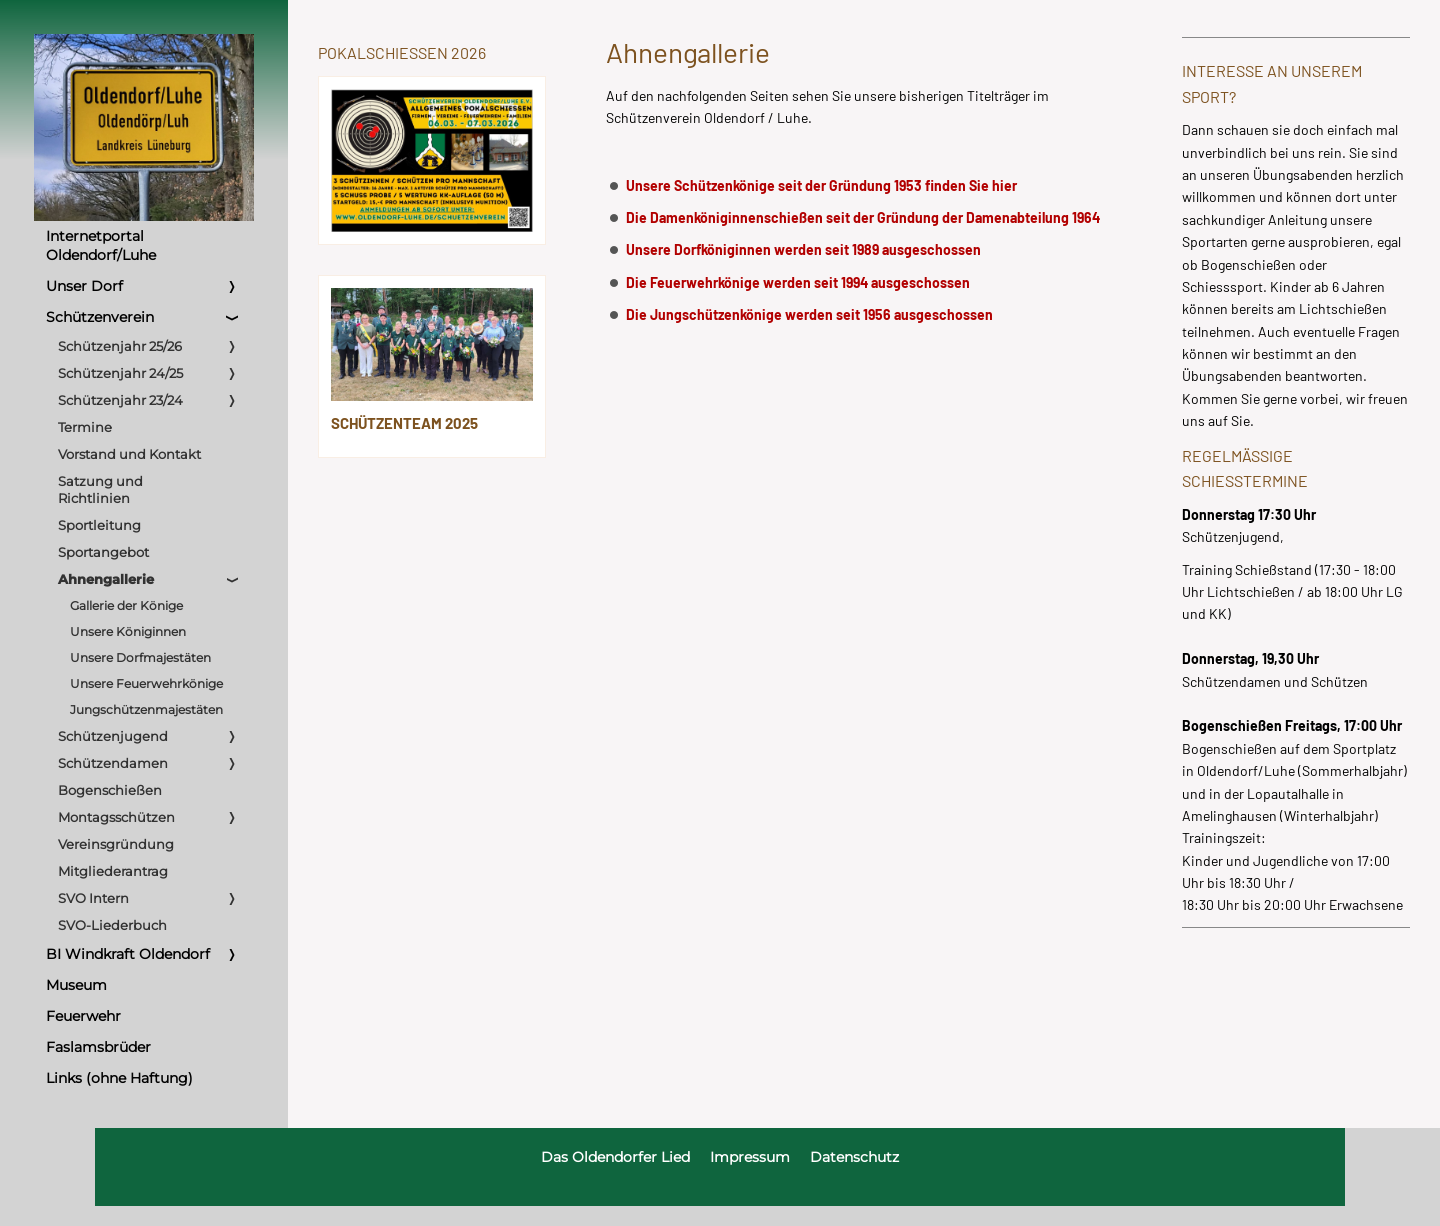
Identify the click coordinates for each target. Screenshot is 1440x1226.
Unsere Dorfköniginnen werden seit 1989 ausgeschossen (803, 249)
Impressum (750, 1157)
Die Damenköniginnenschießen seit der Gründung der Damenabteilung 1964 (863, 217)
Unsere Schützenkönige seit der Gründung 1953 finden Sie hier (821, 185)
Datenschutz (854, 1157)
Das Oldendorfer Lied (615, 1157)
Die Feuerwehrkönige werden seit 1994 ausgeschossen (798, 282)
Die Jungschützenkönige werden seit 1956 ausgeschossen (809, 314)
